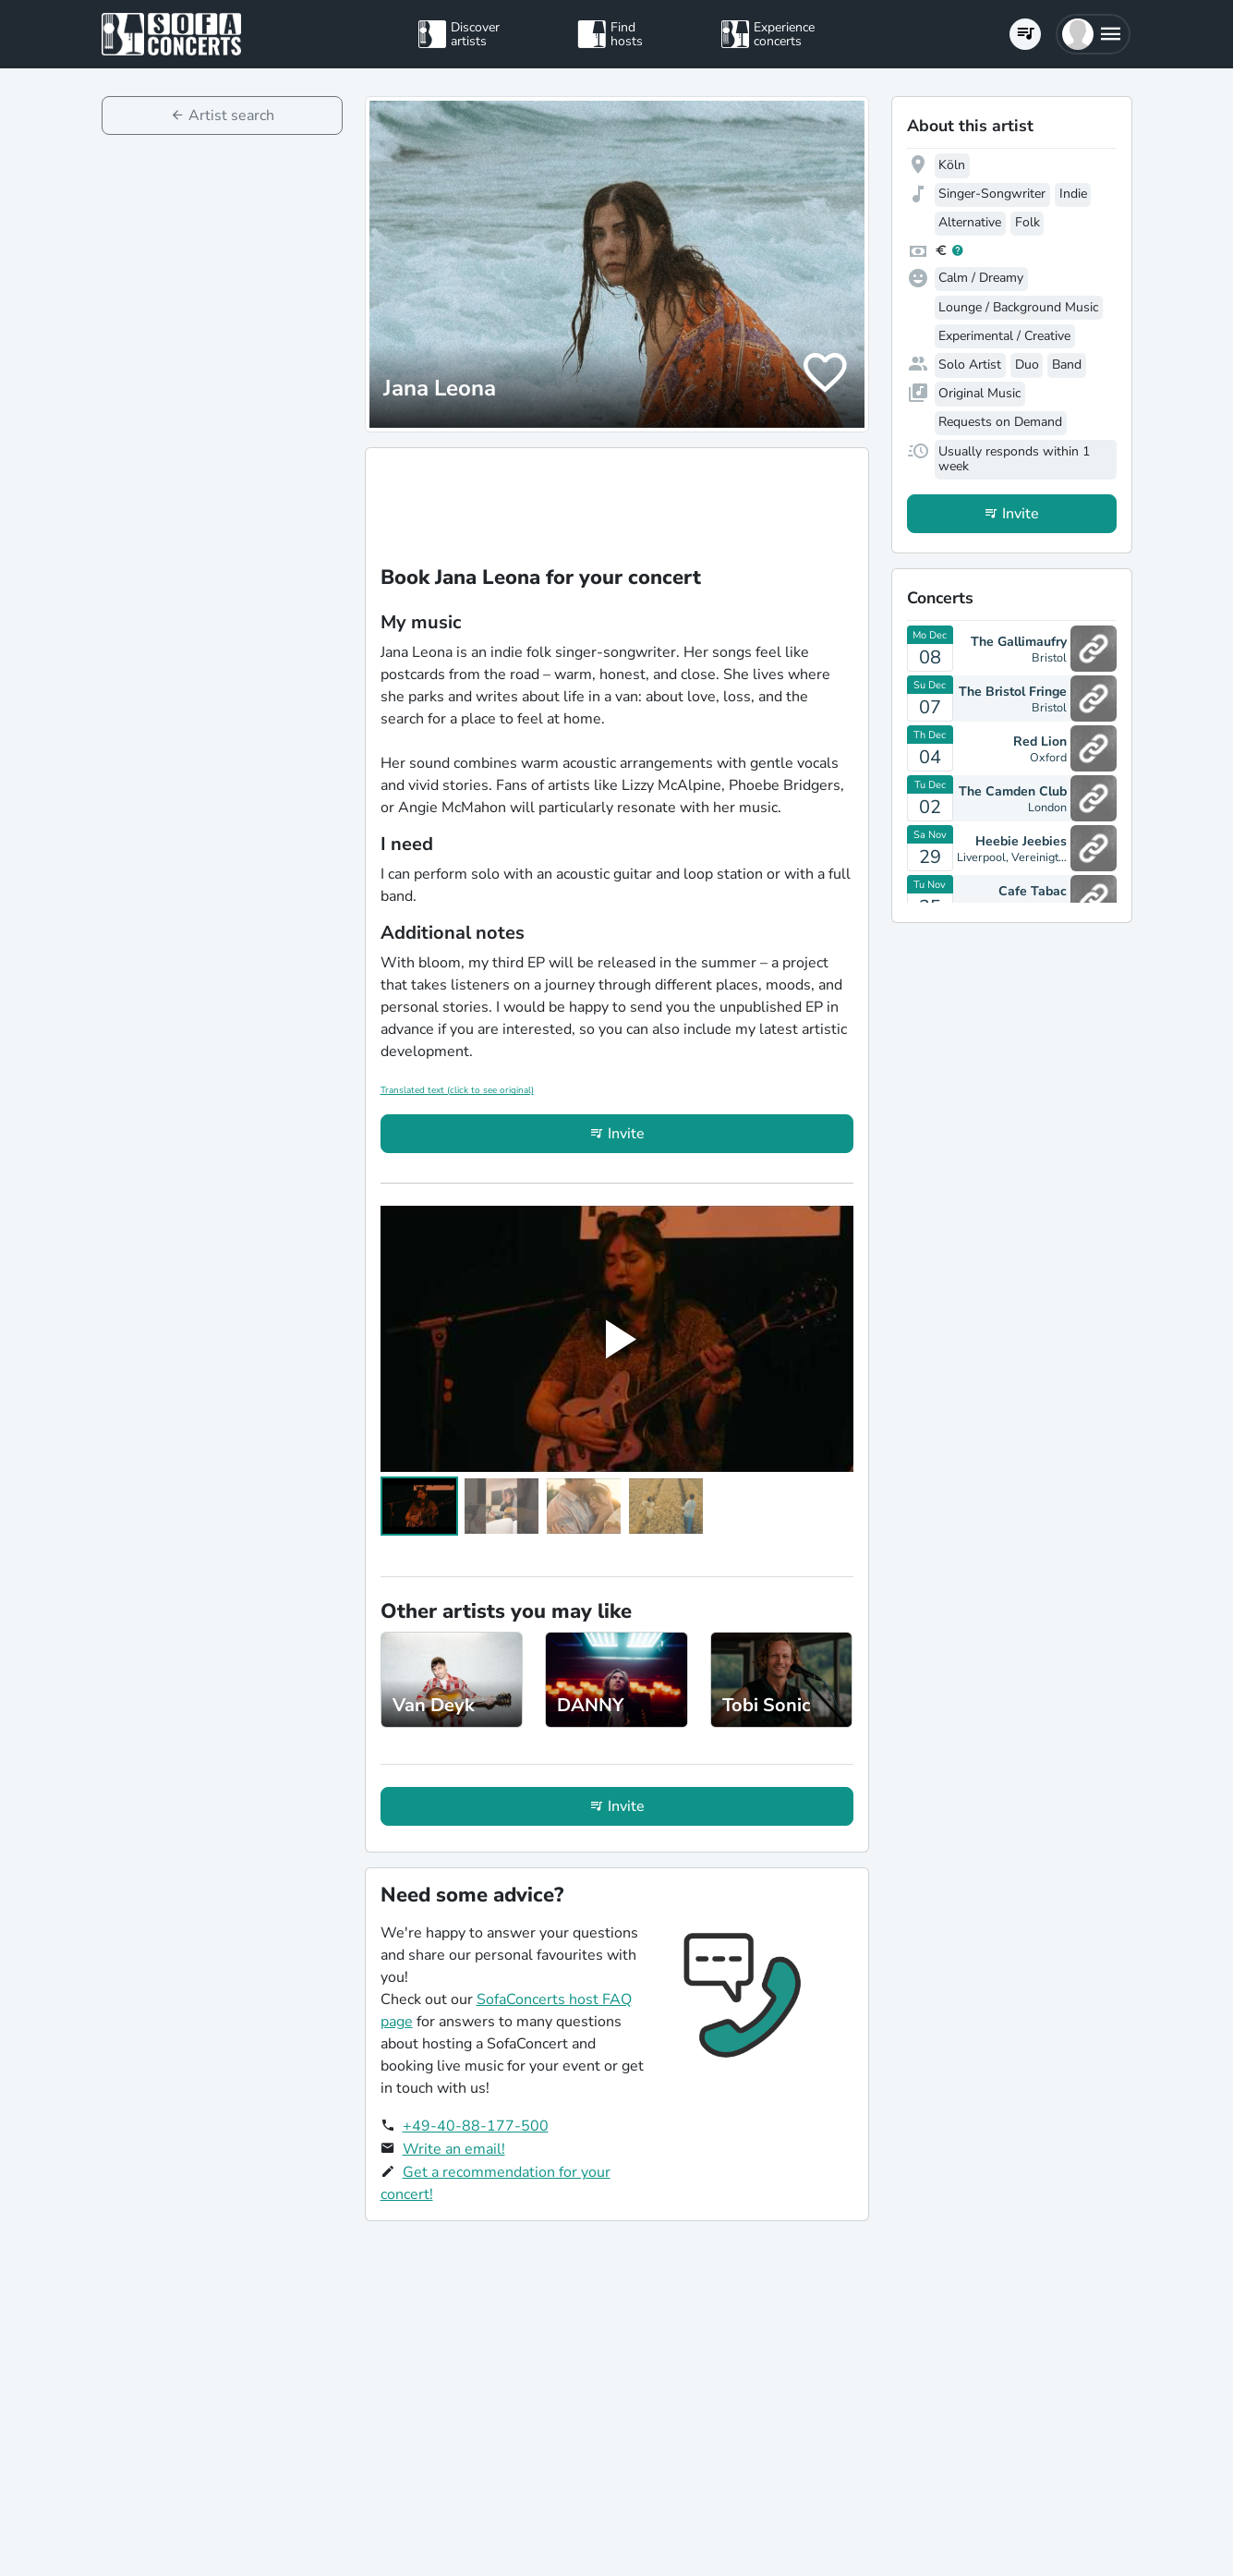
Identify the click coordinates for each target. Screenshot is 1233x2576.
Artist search (231, 115)
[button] (1093, 34)
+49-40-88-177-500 (476, 2126)
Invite (626, 1134)
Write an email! (454, 2149)
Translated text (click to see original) (457, 1090)
